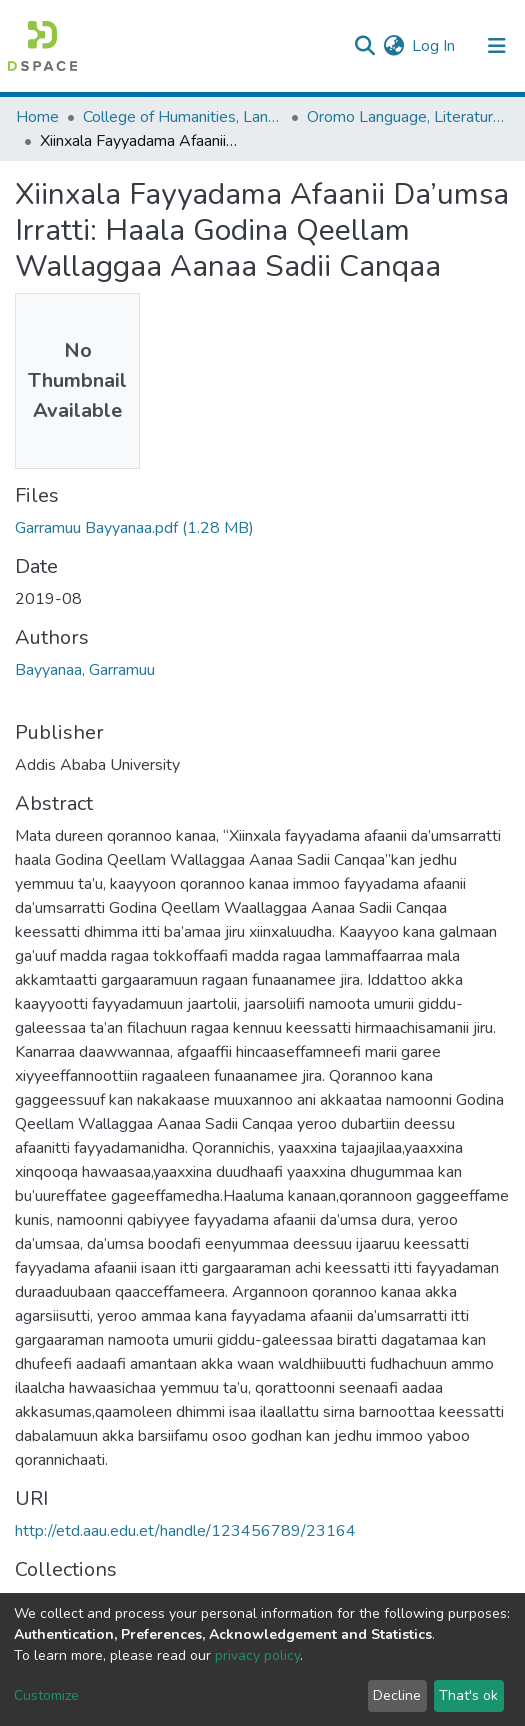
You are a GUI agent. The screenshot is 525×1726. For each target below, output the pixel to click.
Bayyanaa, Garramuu (85, 670)
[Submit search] (364, 46)
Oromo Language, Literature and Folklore (407, 117)
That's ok (468, 1695)
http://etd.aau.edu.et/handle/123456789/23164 (185, 1531)
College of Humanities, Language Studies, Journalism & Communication (183, 117)
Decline (397, 1695)
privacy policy (257, 1655)
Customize (46, 1695)
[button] (393, 46)
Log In (434, 46)
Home (37, 117)
